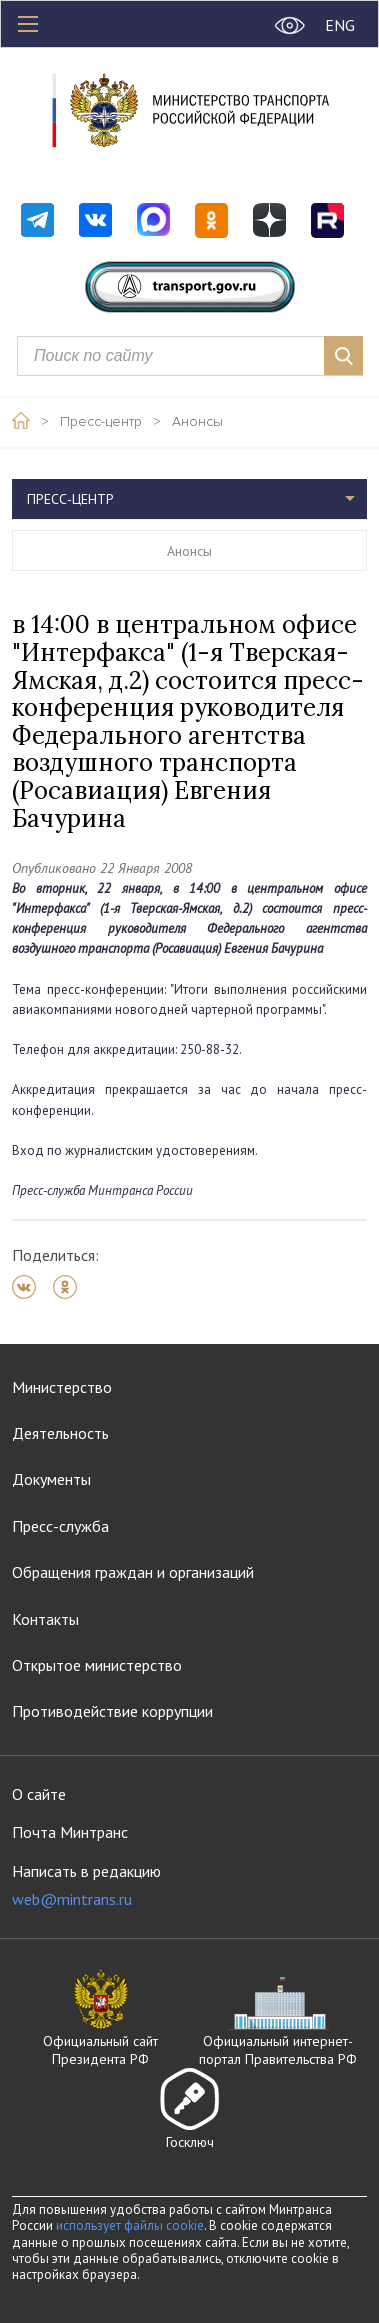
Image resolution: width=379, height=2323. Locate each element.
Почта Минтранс (70, 1832)
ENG (340, 25)
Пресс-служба (60, 1526)
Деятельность (60, 1433)
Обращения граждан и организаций (133, 1572)
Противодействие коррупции (112, 1711)
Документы (51, 1479)
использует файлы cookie (130, 2225)
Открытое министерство (97, 1665)
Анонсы (197, 422)
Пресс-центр (101, 422)
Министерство (62, 1387)
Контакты (45, 1619)
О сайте (39, 1794)
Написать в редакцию (86, 1885)
